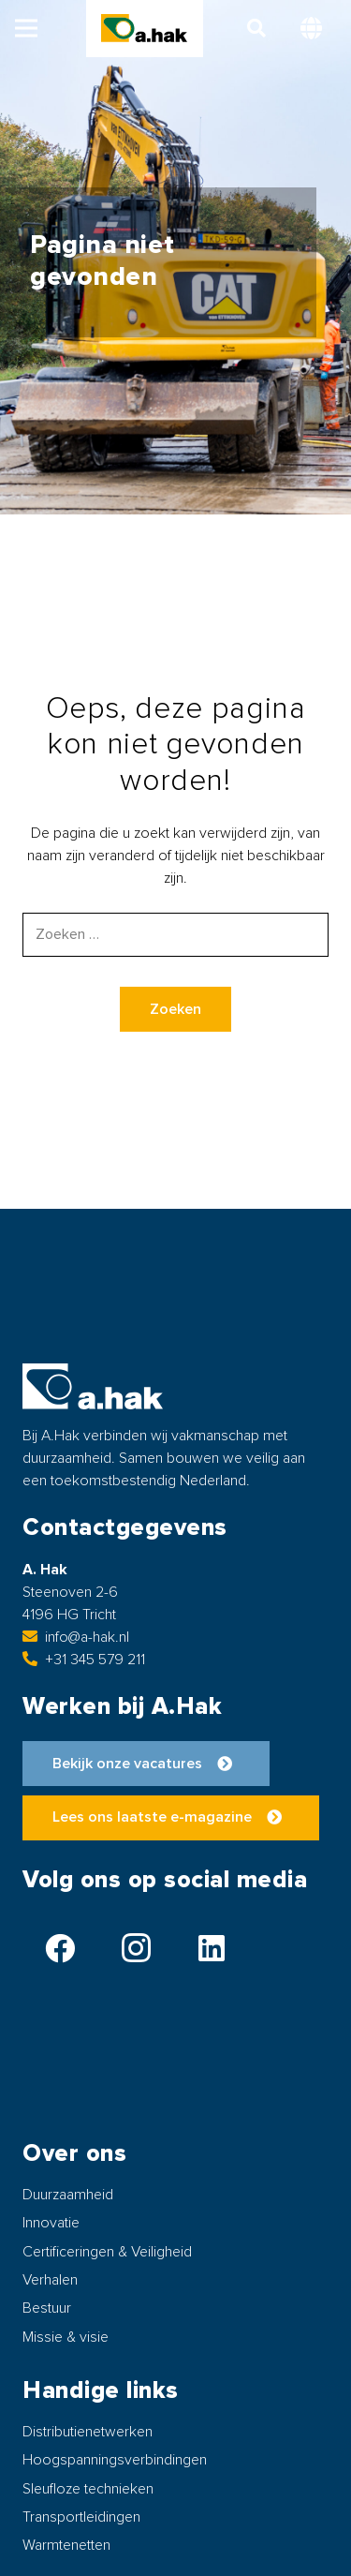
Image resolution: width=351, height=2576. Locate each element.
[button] (26, 28)
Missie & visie (65, 2337)
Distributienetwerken (87, 2431)
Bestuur (46, 2308)
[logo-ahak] (144, 28)
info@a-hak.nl (75, 1637)
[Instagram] (135, 1948)
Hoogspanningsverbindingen (114, 2459)
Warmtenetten (66, 2545)
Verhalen (50, 2279)
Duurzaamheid (67, 2194)
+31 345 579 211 (83, 1659)
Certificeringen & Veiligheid (107, 2251)
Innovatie (51, 2222)
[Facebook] (59, 1948)
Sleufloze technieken (88, 2488)
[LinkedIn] (211, 1948)
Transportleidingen (81, 2516)
